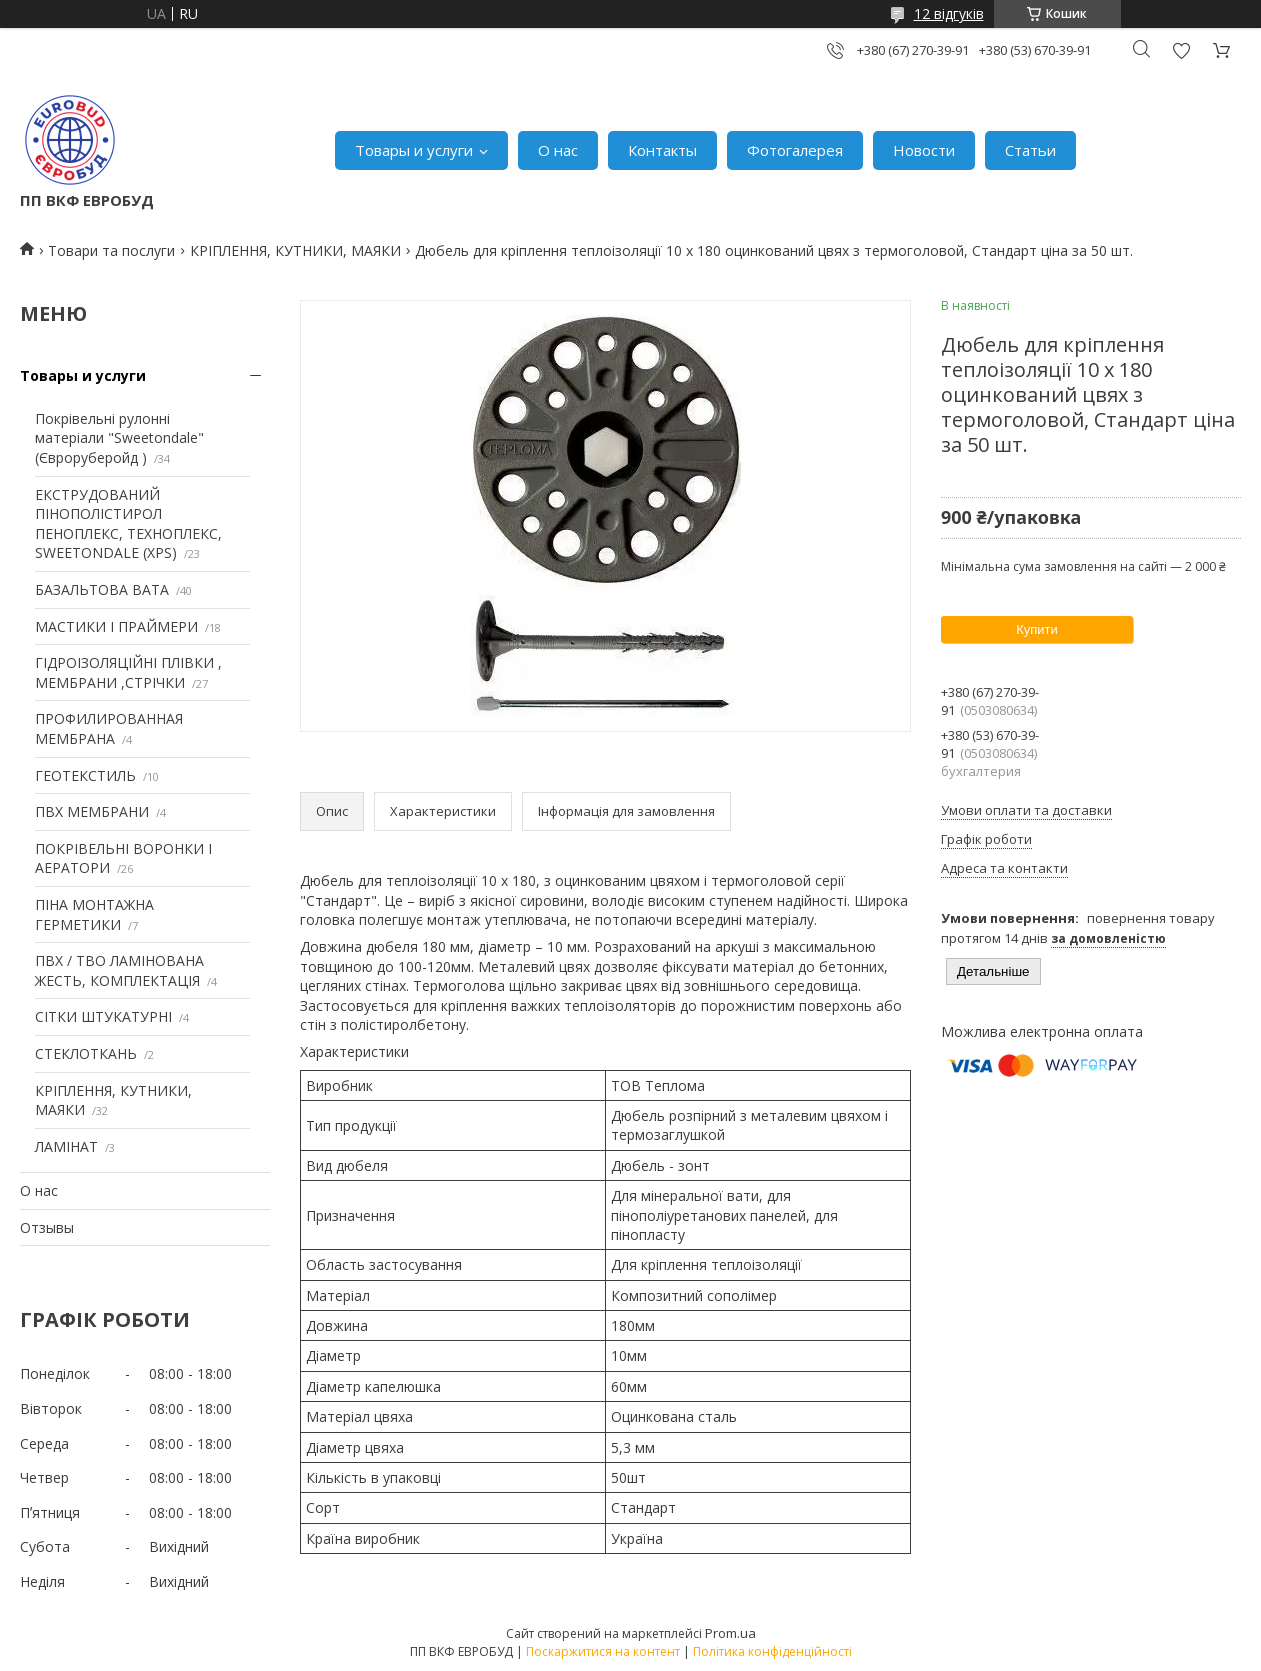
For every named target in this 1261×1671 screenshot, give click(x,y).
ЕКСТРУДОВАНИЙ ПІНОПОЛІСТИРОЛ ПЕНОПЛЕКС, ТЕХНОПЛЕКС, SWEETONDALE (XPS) (128, 524)
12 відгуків (949, 13)
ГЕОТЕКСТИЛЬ (85, 775)
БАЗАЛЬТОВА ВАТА (102, 589)
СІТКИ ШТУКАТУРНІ (103, 1016)
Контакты (662, 150)
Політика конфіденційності (772, 1651)
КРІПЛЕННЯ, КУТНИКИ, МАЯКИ (295, 250)
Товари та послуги (111, 250)
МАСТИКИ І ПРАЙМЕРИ (116, 626)
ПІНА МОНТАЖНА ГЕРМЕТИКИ (94, 914)
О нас (558, 150)
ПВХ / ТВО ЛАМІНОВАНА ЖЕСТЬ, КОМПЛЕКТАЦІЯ (119, 970)
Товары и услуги (414, 150)
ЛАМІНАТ (66, 1146)
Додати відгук (1181, 50)
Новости (924, 150)
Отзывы (47, 1227)
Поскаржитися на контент (603, 1651)
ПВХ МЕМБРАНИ (92, 811)
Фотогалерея (795, 150)
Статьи (1030, 150)
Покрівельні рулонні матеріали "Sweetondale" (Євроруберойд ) (119, 438)
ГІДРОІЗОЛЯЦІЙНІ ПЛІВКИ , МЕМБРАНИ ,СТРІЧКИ (128, 672)
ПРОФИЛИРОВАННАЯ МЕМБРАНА (109, 728)
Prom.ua (730, 1633)
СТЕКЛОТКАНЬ (86, 1053)
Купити (1037, 629)
